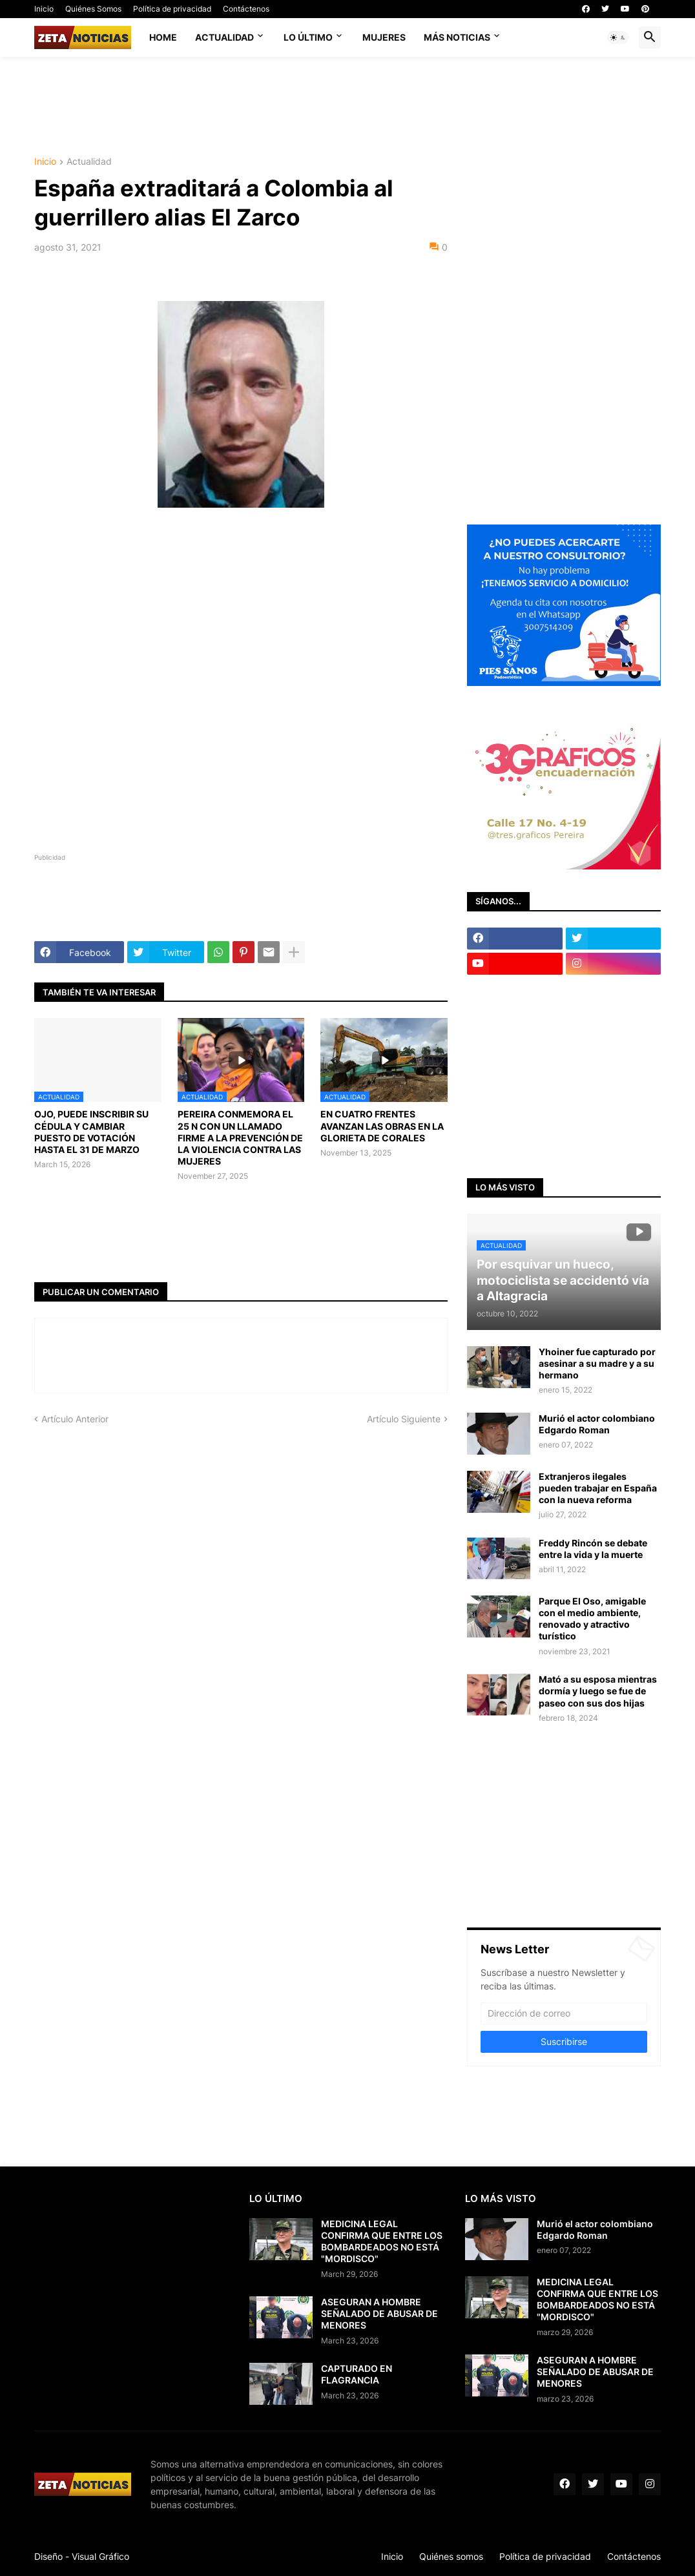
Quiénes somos (451, 2556)
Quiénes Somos (93, 9)
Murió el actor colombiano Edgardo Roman (597, 1424)
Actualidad (224, 37)
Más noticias (457, 37)
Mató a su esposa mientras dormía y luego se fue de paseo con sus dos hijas (598, 1691)
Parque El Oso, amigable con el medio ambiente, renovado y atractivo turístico (592, 1618)
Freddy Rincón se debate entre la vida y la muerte (593, 1548)
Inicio (44, 9)
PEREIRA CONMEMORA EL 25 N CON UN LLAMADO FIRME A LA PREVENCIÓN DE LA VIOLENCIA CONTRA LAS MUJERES (240, 1137)
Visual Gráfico (100, 2556)
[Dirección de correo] (564, 2013)
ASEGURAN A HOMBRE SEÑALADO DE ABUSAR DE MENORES (379, 2313)
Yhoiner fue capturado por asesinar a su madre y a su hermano (597, 1363)
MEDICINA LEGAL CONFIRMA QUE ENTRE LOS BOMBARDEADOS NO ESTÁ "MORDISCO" (381, 2241)
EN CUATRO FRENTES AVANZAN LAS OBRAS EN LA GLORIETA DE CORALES (382, 1125)
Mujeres (384, 37)
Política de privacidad (172, 9)
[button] (618, 37)
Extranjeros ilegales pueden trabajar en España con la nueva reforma (598, 1488)
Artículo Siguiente (404, 1418)
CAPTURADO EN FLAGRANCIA (356, 2374)
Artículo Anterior (75, 1418)
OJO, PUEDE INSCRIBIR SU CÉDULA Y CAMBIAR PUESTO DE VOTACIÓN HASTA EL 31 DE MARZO (91, 1131)
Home (163, 37)
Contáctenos (246, 9)
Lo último (308, 37)
